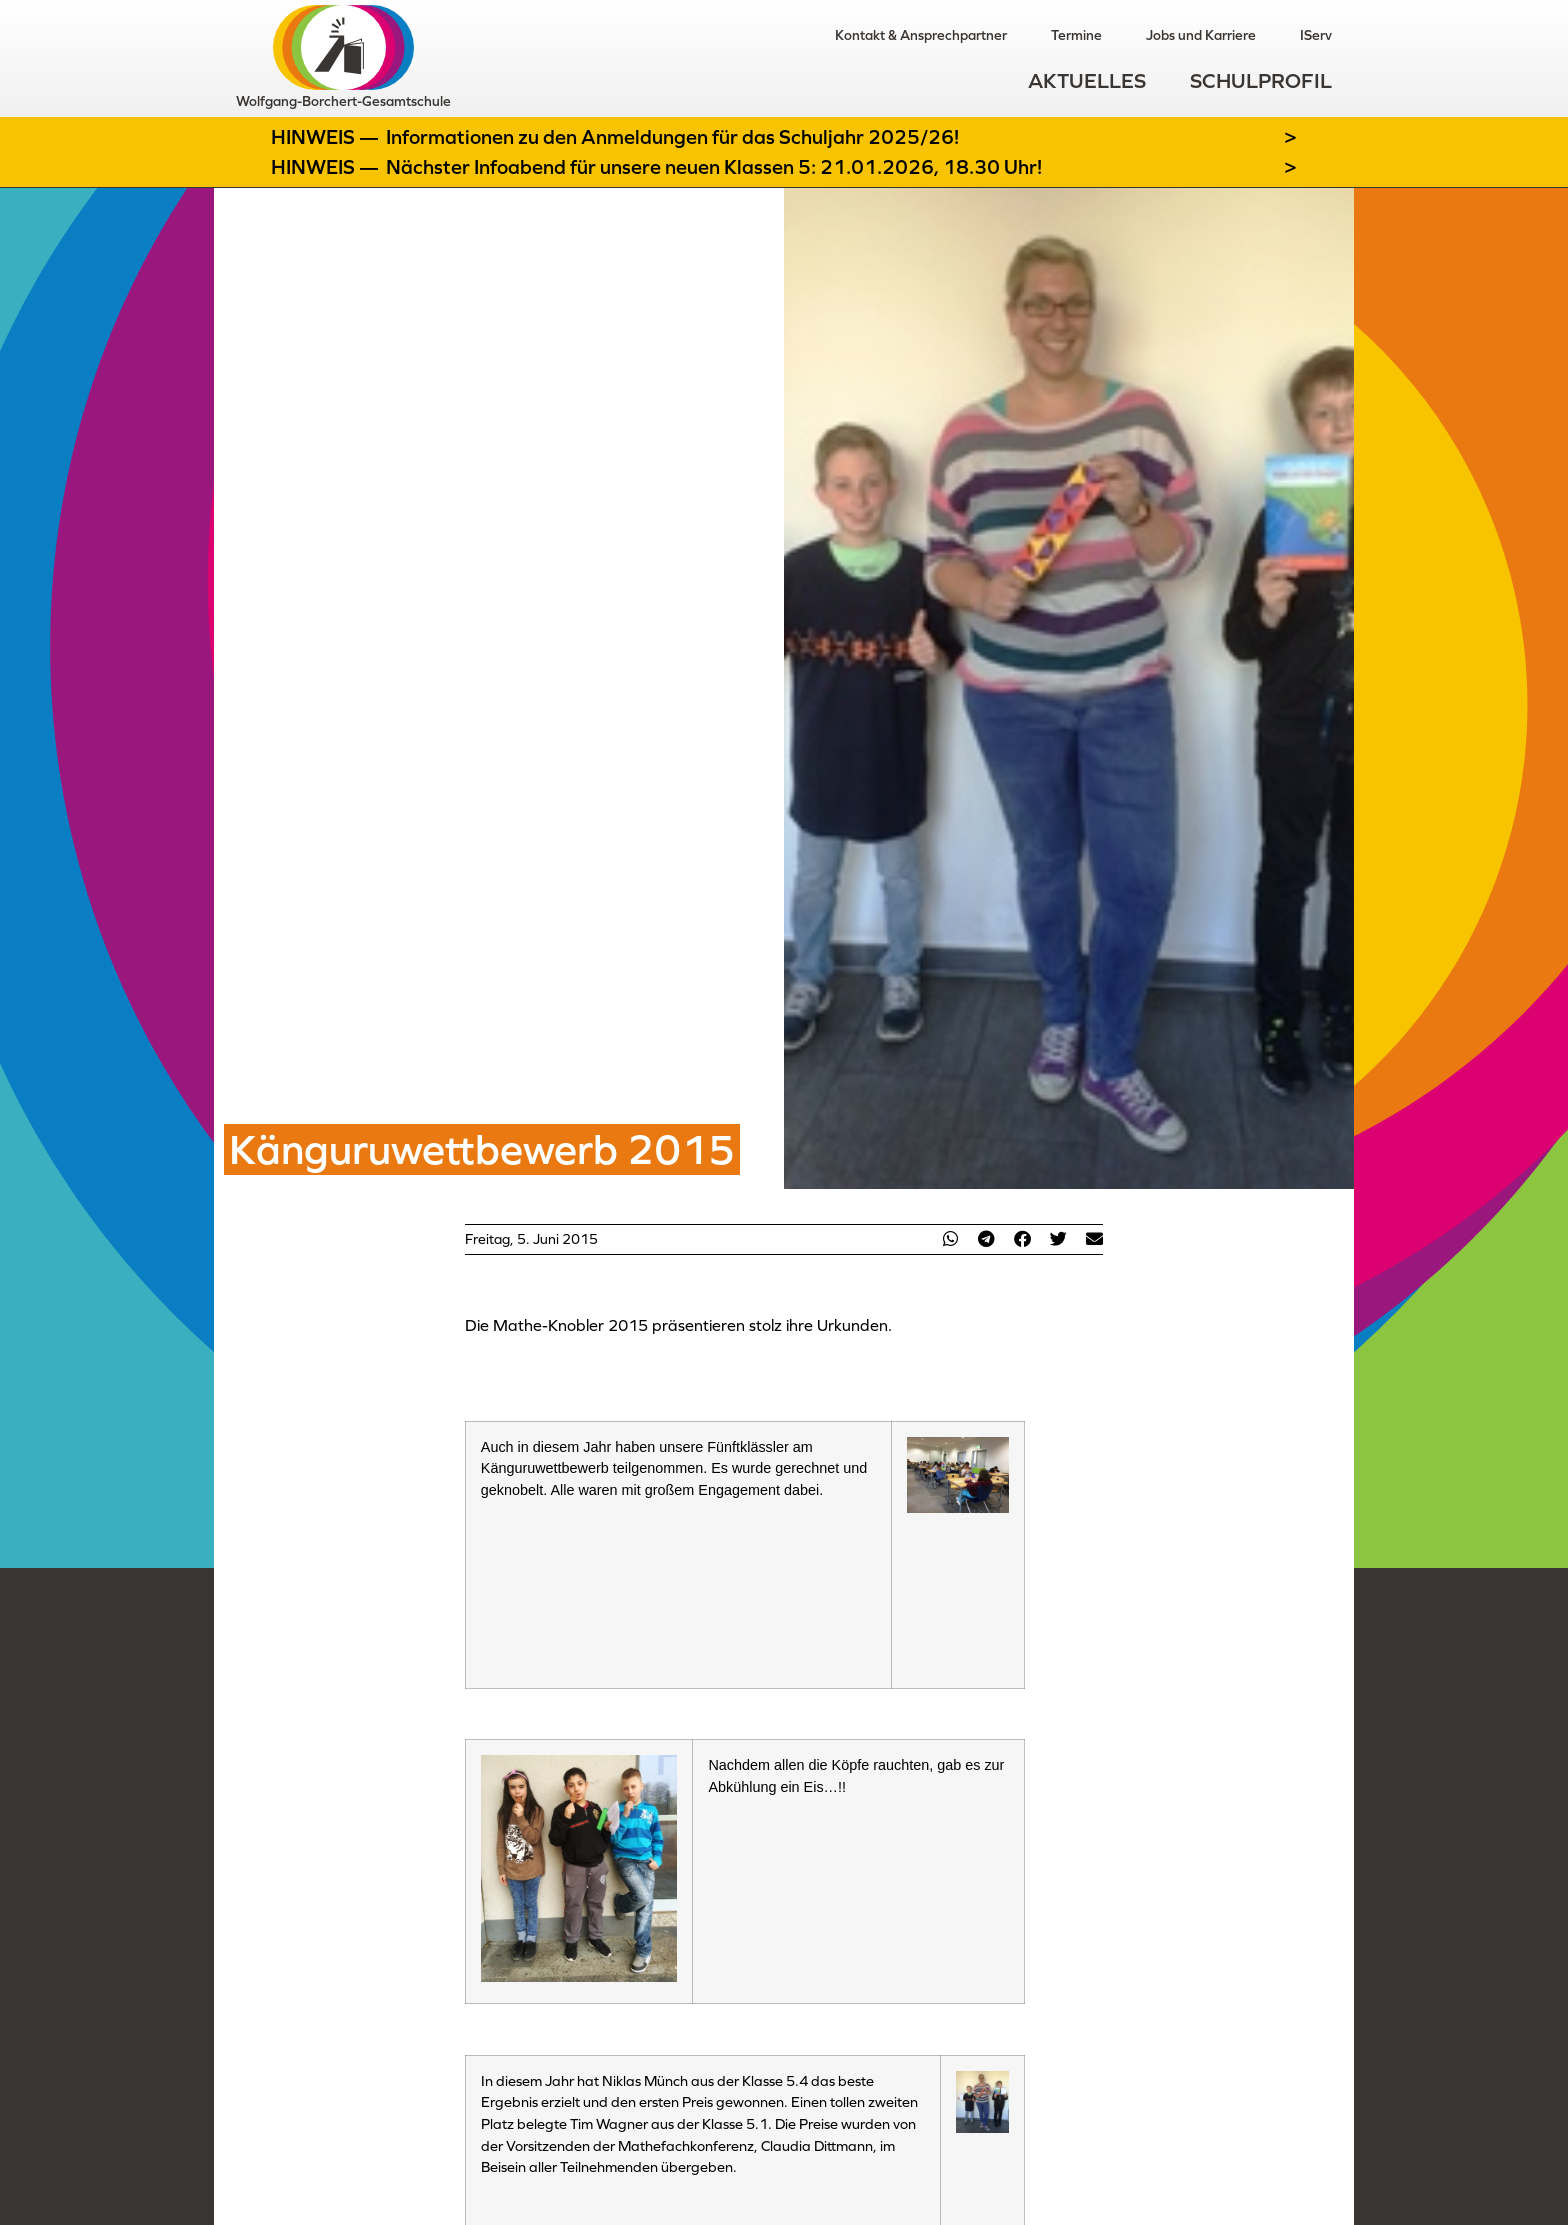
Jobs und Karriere (1201, 35)
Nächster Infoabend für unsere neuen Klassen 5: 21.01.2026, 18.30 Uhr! (714, 167)
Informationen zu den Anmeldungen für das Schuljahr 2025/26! (672, 137)
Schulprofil (1261, 80)
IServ (1316, 35)
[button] (950, 1238)
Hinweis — (327, 137)
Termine (1076, 35)
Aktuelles (1087, 80)
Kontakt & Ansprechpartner (921, 35)
